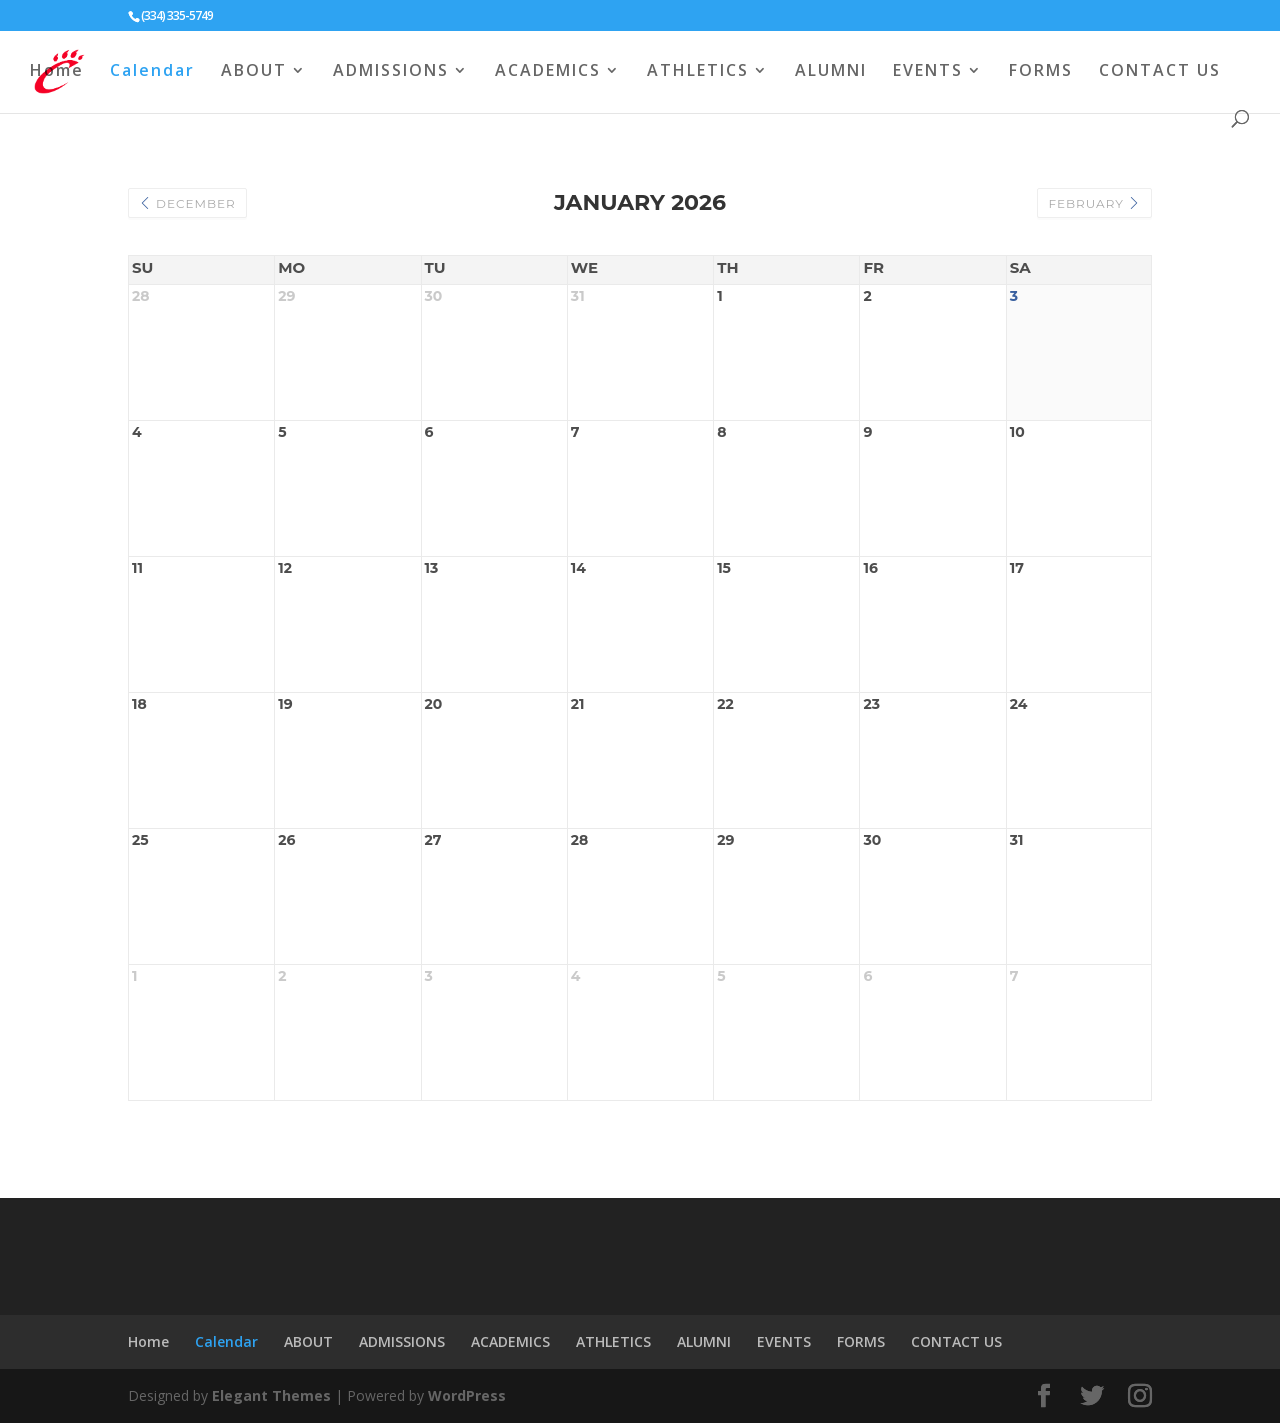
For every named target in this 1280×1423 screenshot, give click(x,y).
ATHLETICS (698, 72)
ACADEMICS (548, 72)
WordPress (467, 1395)
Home (57, 72)
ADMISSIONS (391, 72)
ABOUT (254, 72)
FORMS (1041, 72)
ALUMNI (831, 72)
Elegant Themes (271, 1395)
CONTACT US (1160, 72)
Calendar (152, 72)
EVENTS (928, 72)
